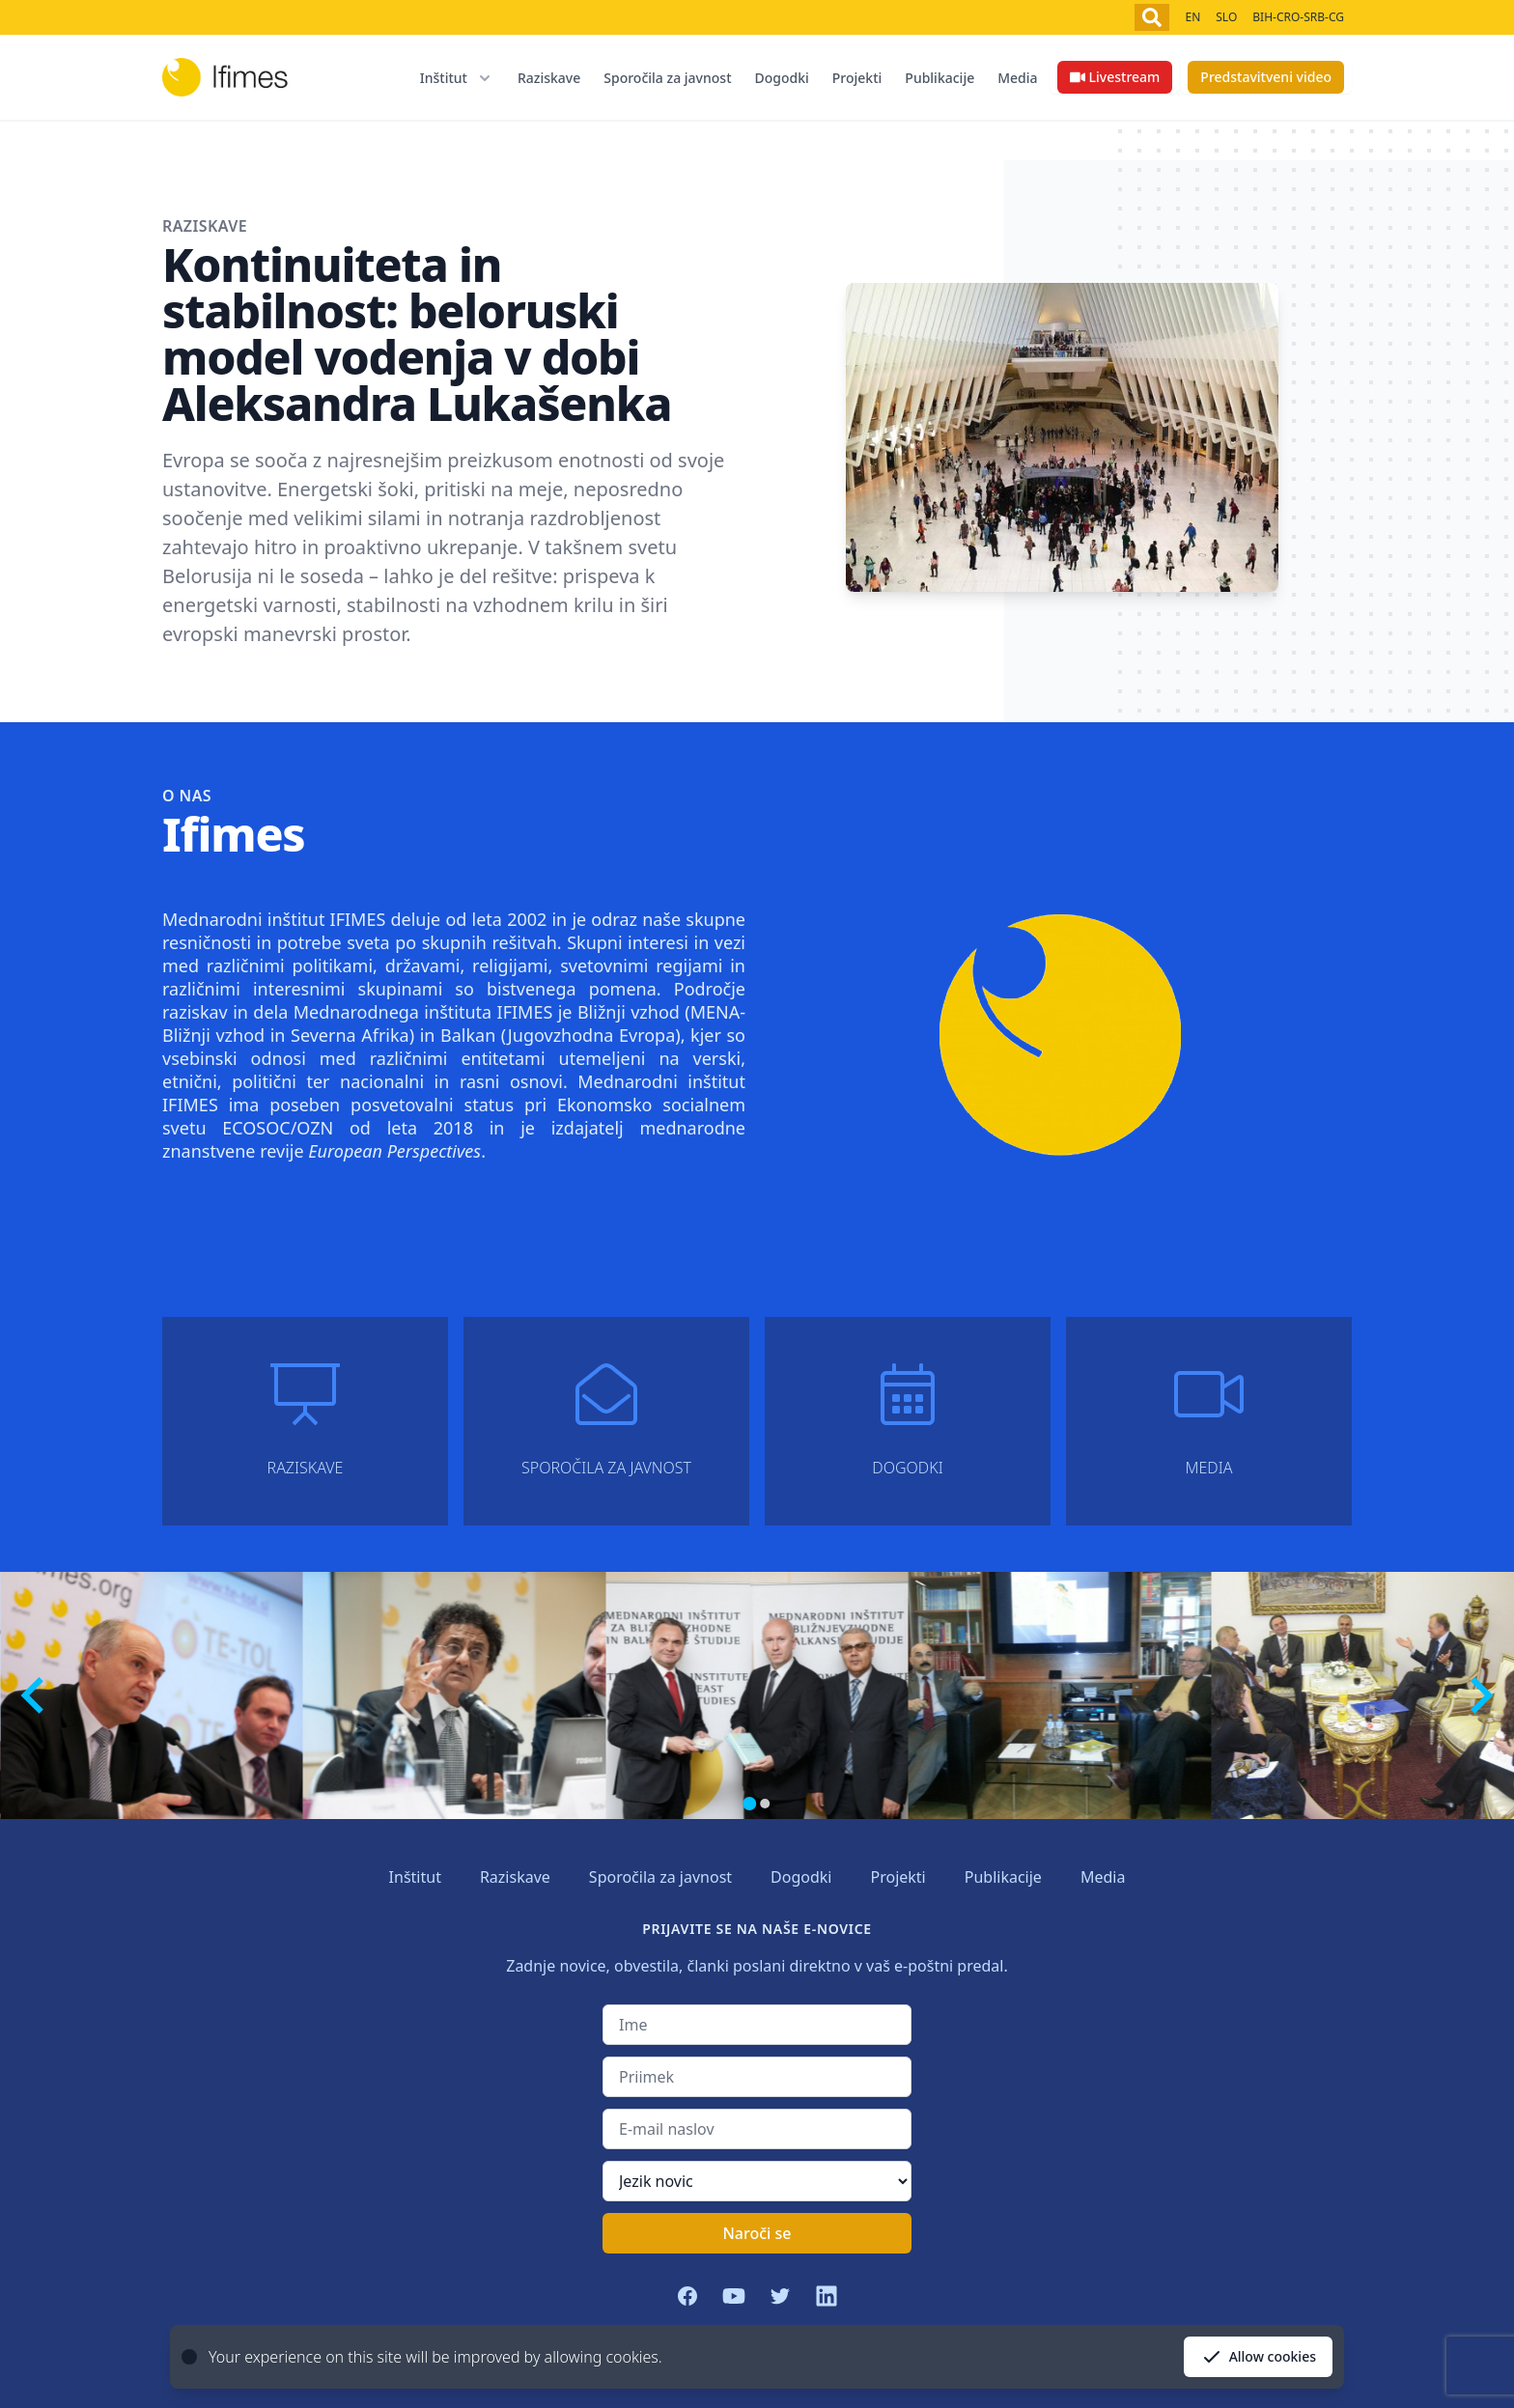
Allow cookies (1258, 2356)
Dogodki (782, 78)
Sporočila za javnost (667, 78)
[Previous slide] (34, 1695)
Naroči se (756, 2233)
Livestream (1115, 77)
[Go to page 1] (749, 1803)
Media (1017, 78)
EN (1192, 17)
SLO (1226, 17)
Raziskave (549, 78)
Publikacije (939, 78)
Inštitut (415, 1877)
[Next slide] (1479, 1695)
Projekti (857, 78)
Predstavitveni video (1266, 77)
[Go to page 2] (765, 1803)
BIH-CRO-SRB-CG (1298, 17)
